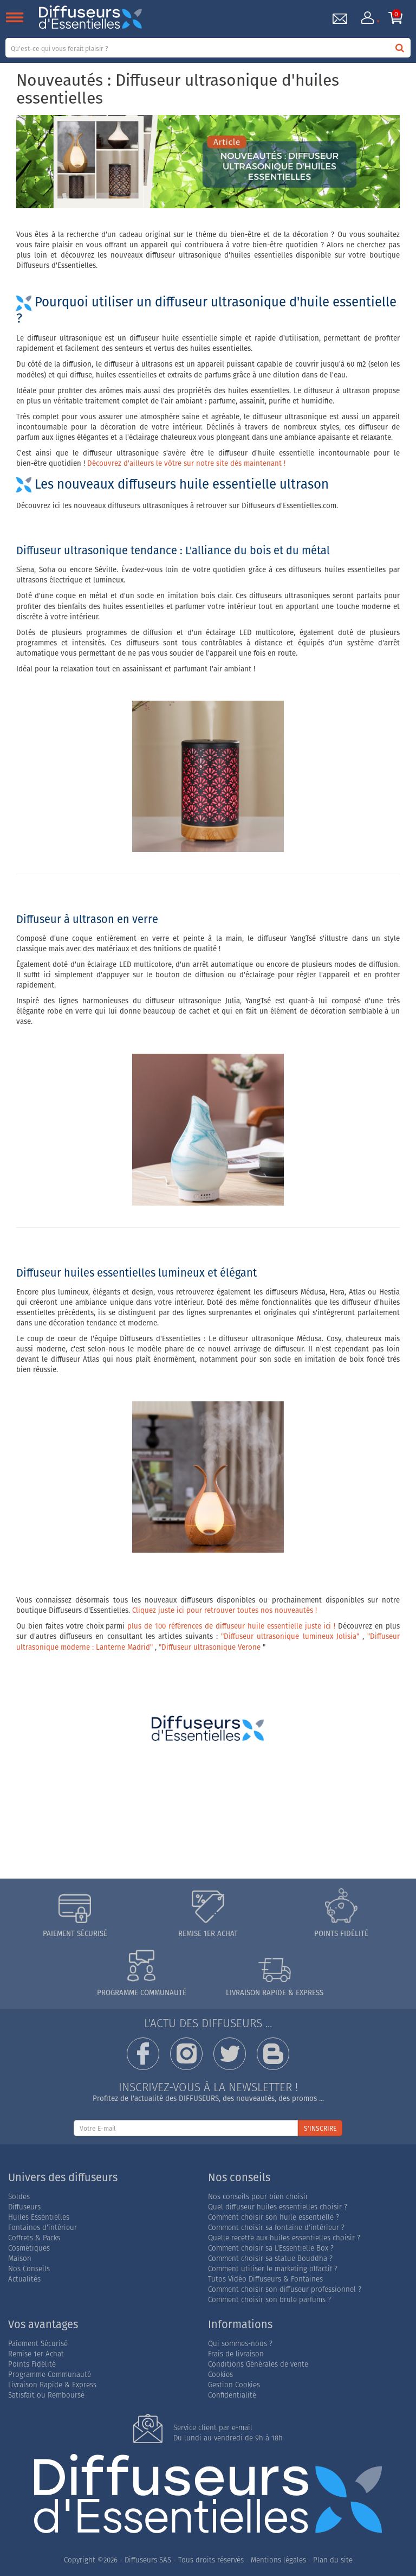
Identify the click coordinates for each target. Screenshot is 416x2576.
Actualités (24, 2279)
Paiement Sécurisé (38, 2343)
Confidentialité (232, 2395)
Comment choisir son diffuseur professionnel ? (284, 2289)
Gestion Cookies (234, 2385)
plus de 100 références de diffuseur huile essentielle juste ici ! (231, 1625)
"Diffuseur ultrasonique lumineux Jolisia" (290, 1636)
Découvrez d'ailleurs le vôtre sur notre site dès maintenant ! (186, 463)
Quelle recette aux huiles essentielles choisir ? (284, 2238)
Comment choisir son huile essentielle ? (273, 2217)
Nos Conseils (29, 2269)
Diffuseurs (24, 2207)
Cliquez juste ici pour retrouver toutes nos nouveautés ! (224, 1610)
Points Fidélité (32, 2364)
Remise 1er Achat (36, 2354)
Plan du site (333, 2560)
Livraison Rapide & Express (52, 2385)
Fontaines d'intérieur (42, 2227)
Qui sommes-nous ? (240, 2343)
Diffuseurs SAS (148, 2560)
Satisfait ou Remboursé (46, 2395)
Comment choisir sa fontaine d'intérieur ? (276, 2227)
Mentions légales (278, 2560)
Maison (19, 2258)
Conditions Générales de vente (258, 2364)
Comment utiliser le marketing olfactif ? (272, 2269)
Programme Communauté (49, 2374)
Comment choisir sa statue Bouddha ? (270, 2258)
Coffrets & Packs (34, 2238)
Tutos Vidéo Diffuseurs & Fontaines (265, 2279)
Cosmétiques (29, 2248)
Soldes (19, 2196)
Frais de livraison (236, 2354)
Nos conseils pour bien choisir (258, 2196)
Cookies (220, 2374)
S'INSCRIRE (320, 2128)
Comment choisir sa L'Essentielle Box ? (271, 2248)
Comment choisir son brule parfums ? (269, 2300)
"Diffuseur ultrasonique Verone (210, 1647)
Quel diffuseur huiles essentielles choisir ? (277, 2207)
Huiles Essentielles (38, 2217)
